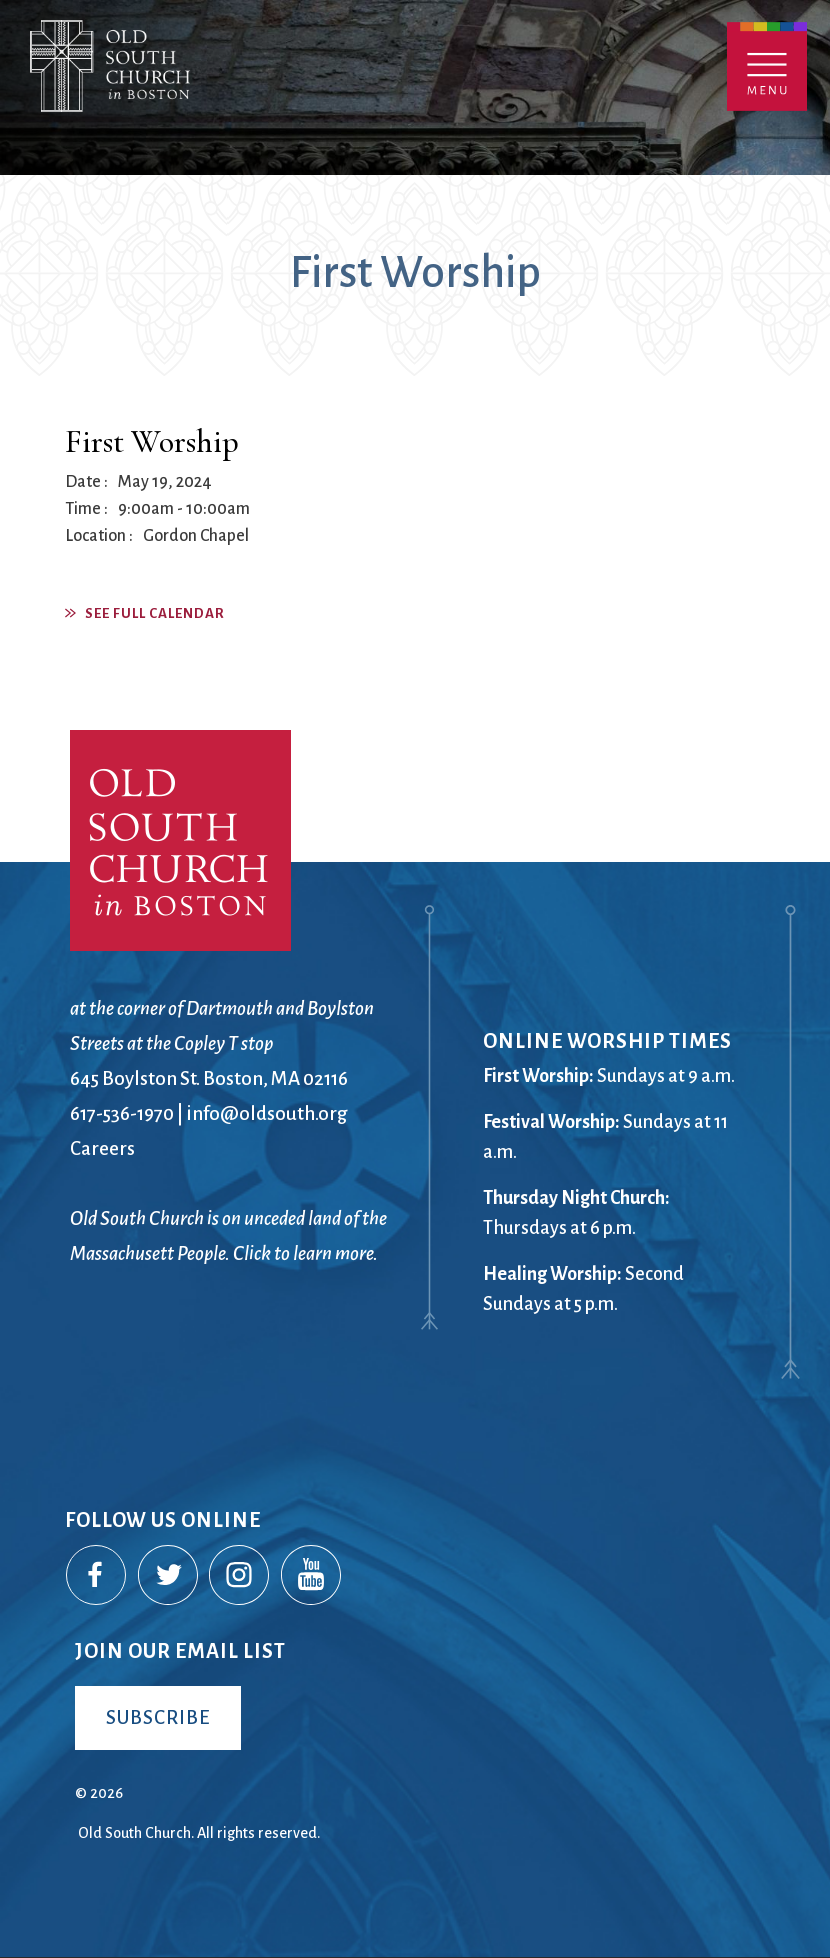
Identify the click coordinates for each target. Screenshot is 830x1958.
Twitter (169, 1576)
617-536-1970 (122, 1113)
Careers (102, 1148)
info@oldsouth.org (267, 1113)
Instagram (240, 1576)
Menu (767, 66)
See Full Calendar (155, 613)
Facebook (97, 1576)
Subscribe (158, 1717)
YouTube (312, 1576)
